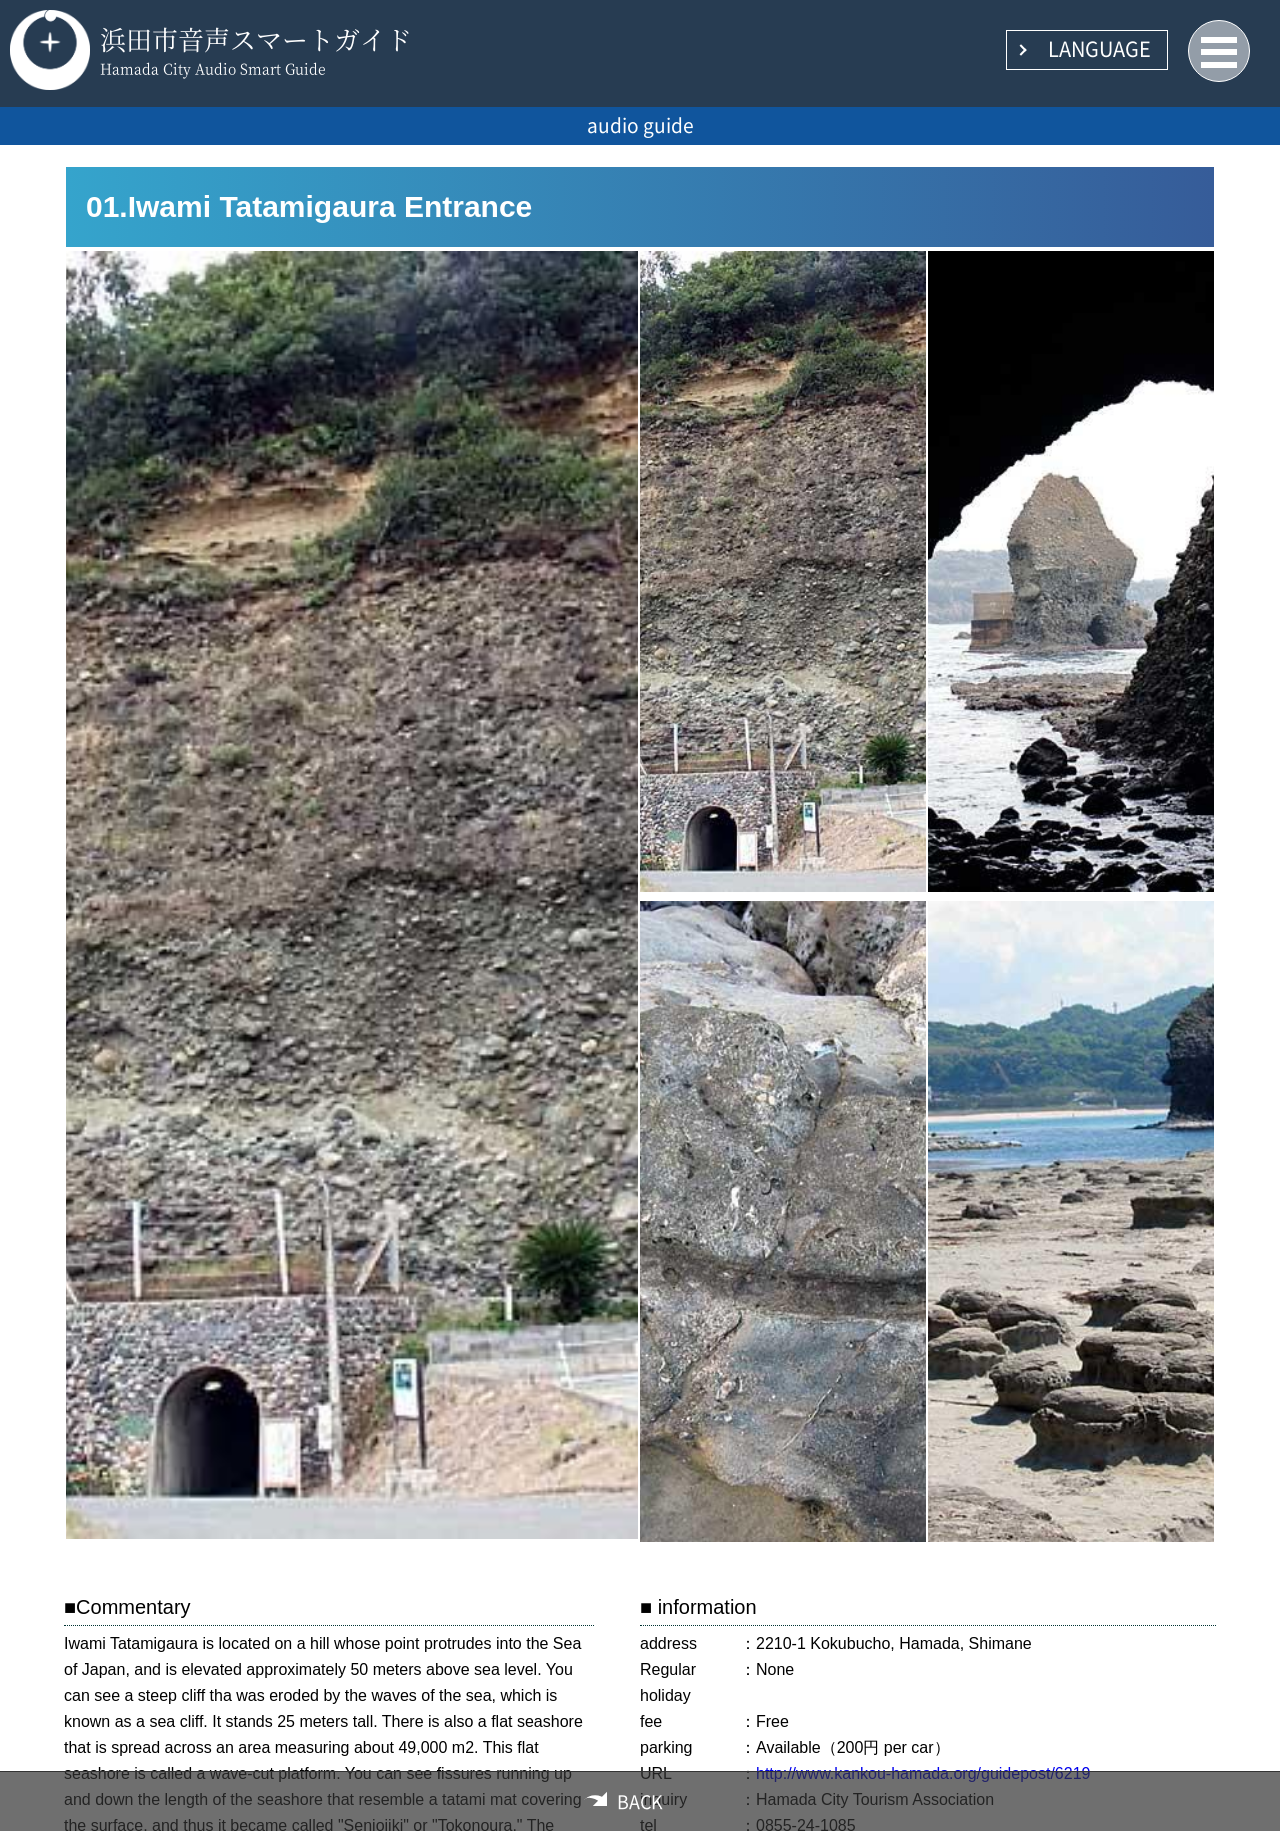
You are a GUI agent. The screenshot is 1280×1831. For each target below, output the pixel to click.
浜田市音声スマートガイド (256, 38)
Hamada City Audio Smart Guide (213, 68)
